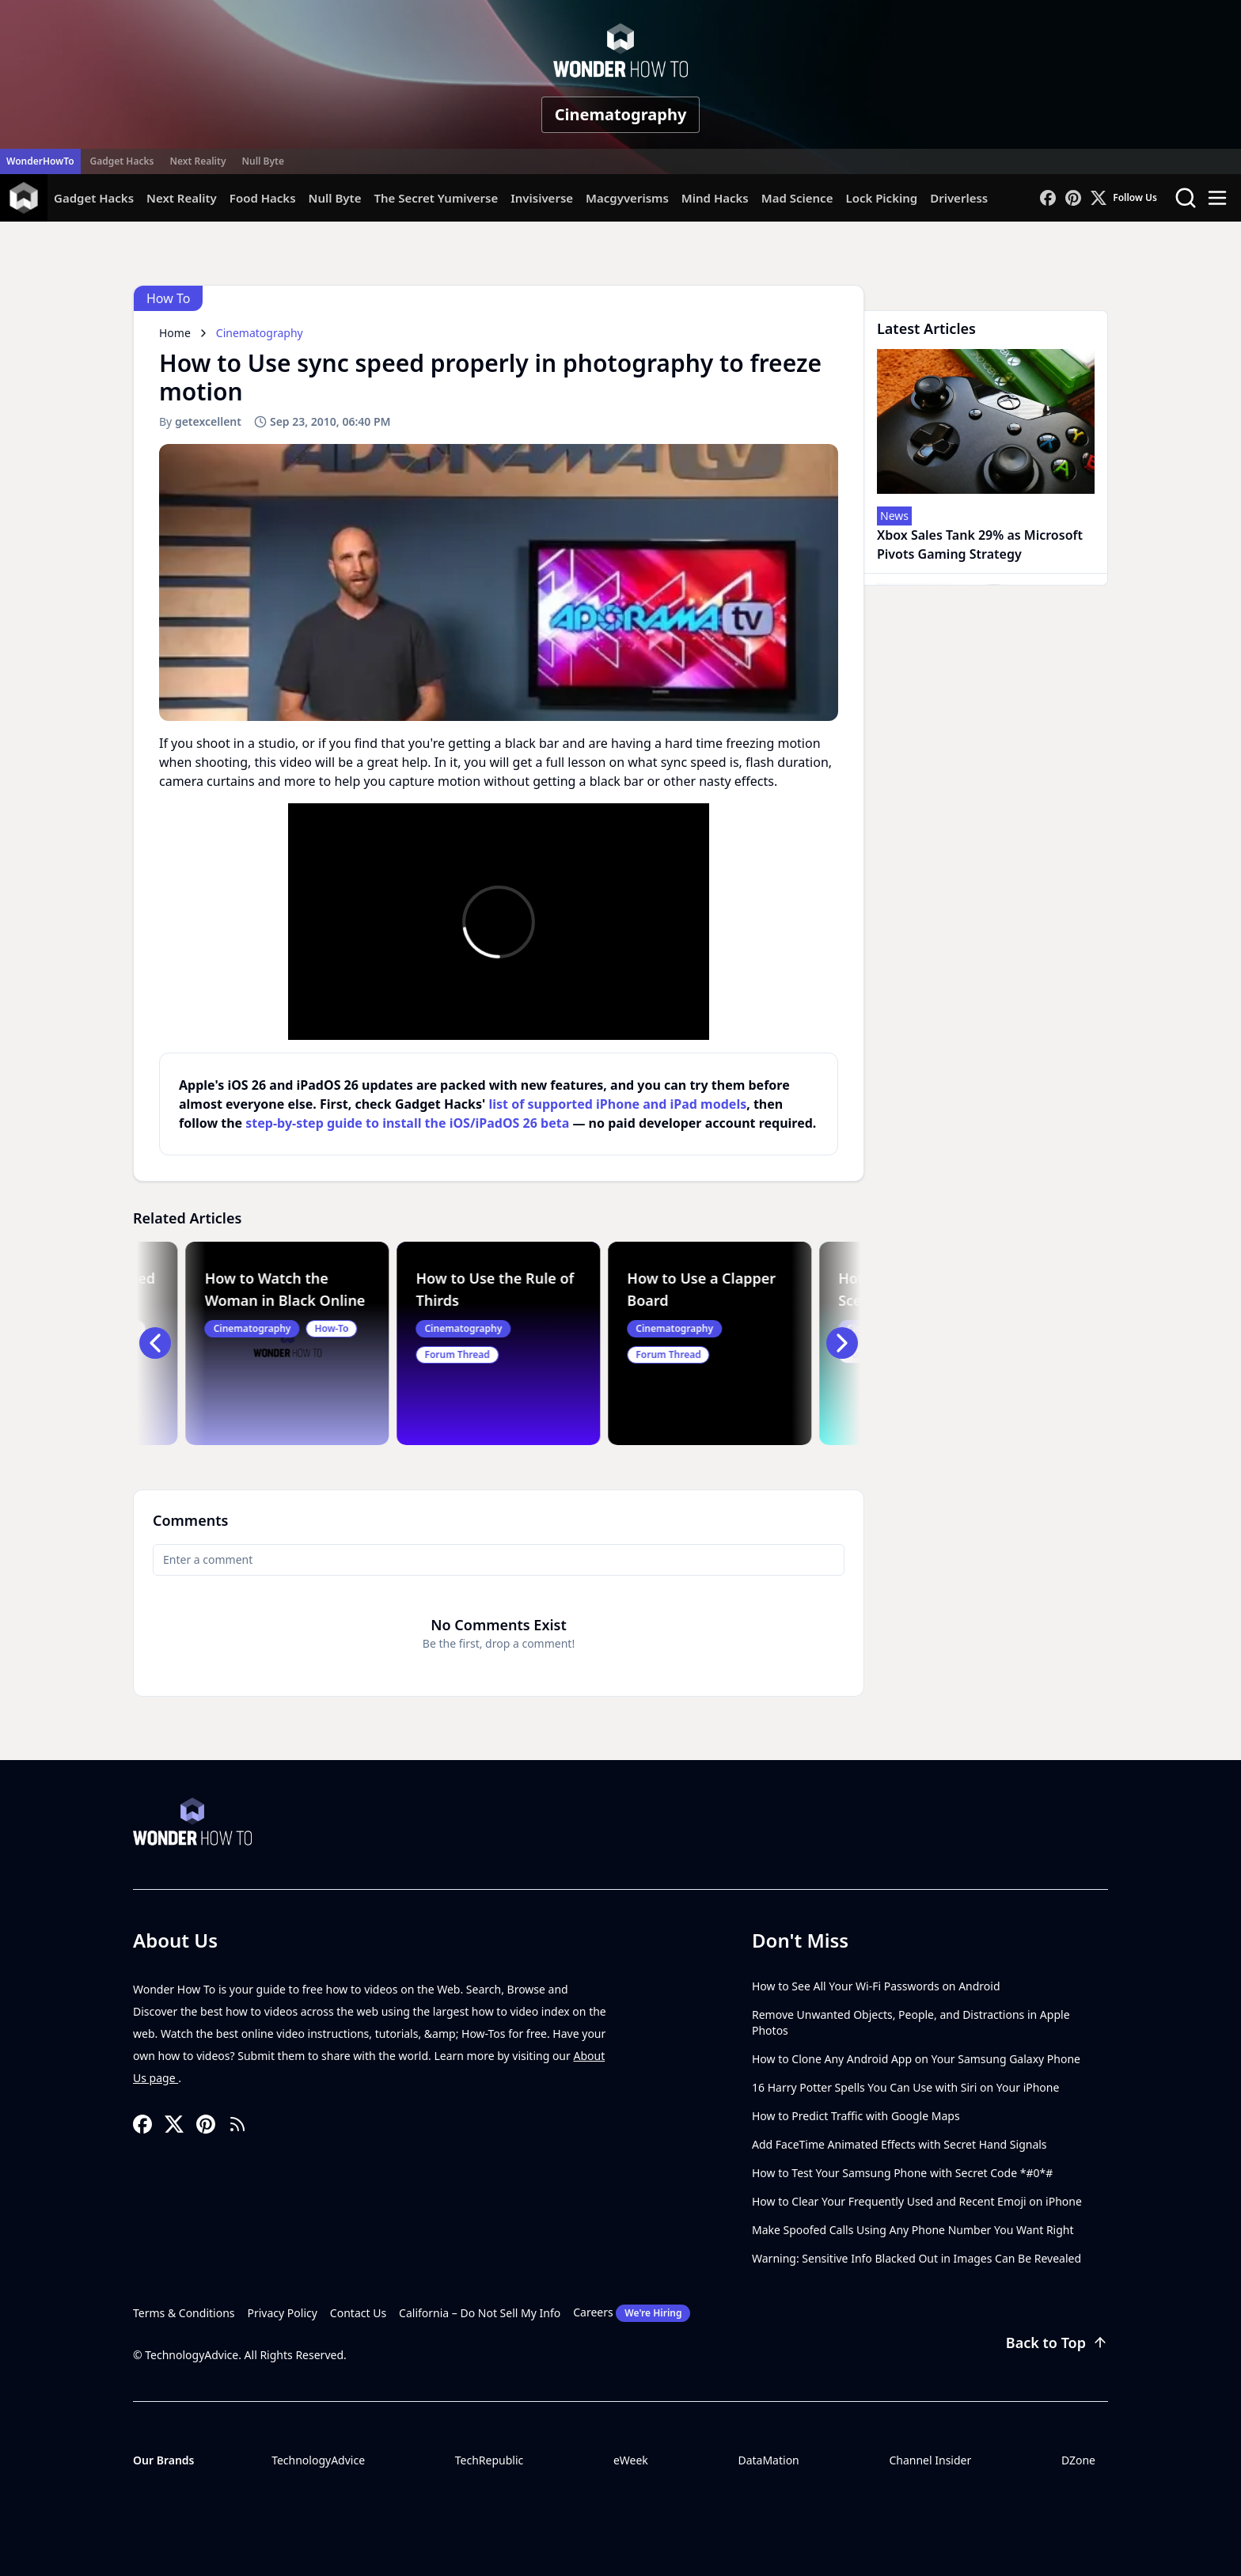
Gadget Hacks (122, 161)
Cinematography (621, 114)
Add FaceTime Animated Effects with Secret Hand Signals (899, 2144)
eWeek (630, 2460)
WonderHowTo (40, 161)
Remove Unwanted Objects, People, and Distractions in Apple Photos (911, 2022)
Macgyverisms (627, 198)
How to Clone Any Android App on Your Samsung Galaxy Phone (916, 2058)
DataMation (768, 2460)
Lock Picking (881, 198)
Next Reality (197, 161)
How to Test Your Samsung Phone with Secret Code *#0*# (902, 2172)
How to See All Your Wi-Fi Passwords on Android (876, 1986)
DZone (1078, 2460)
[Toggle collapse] (29, 2495)
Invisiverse (541, 198)
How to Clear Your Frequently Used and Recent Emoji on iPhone (917, 2201)
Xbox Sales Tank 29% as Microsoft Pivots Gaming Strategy (980, 544)
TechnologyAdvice (318, 2460)
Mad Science (797, 198)
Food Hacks (263, 198)
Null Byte (262, 161)
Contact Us (358, 2312)
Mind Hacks (715, 198)
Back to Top (1057, 2342)
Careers (631, 2313)
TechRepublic (489, 2460)
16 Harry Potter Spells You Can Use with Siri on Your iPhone (905, 2087)
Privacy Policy (282, 2312)
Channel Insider (930, 2460)
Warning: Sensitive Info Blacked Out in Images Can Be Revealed (916, 2258)
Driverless (959, 198)
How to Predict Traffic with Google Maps (856, 2115)
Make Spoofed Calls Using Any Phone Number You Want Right (913, 2229)
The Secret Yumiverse (436, 198)
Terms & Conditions (184, 2312)
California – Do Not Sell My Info (479, 2312)
